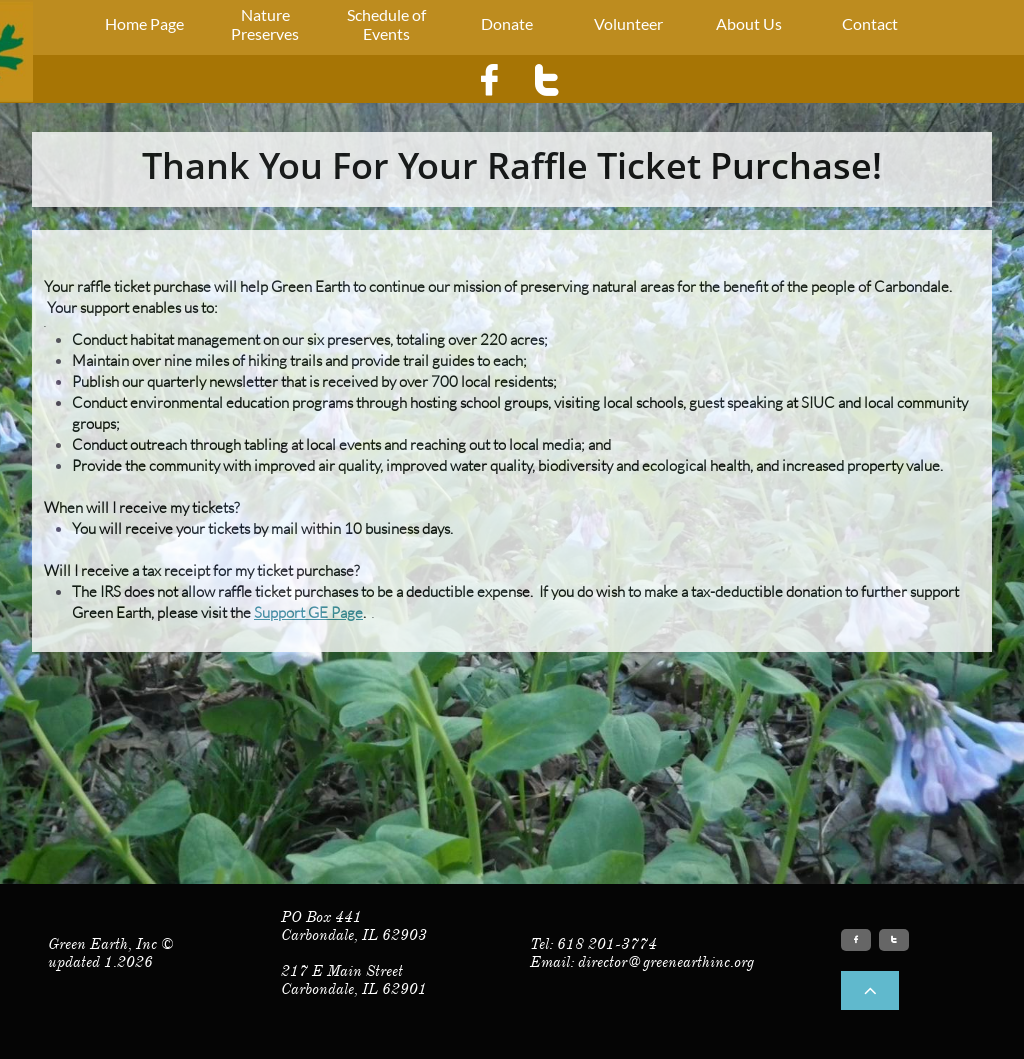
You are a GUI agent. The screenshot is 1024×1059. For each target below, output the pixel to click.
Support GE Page (308, 612)
